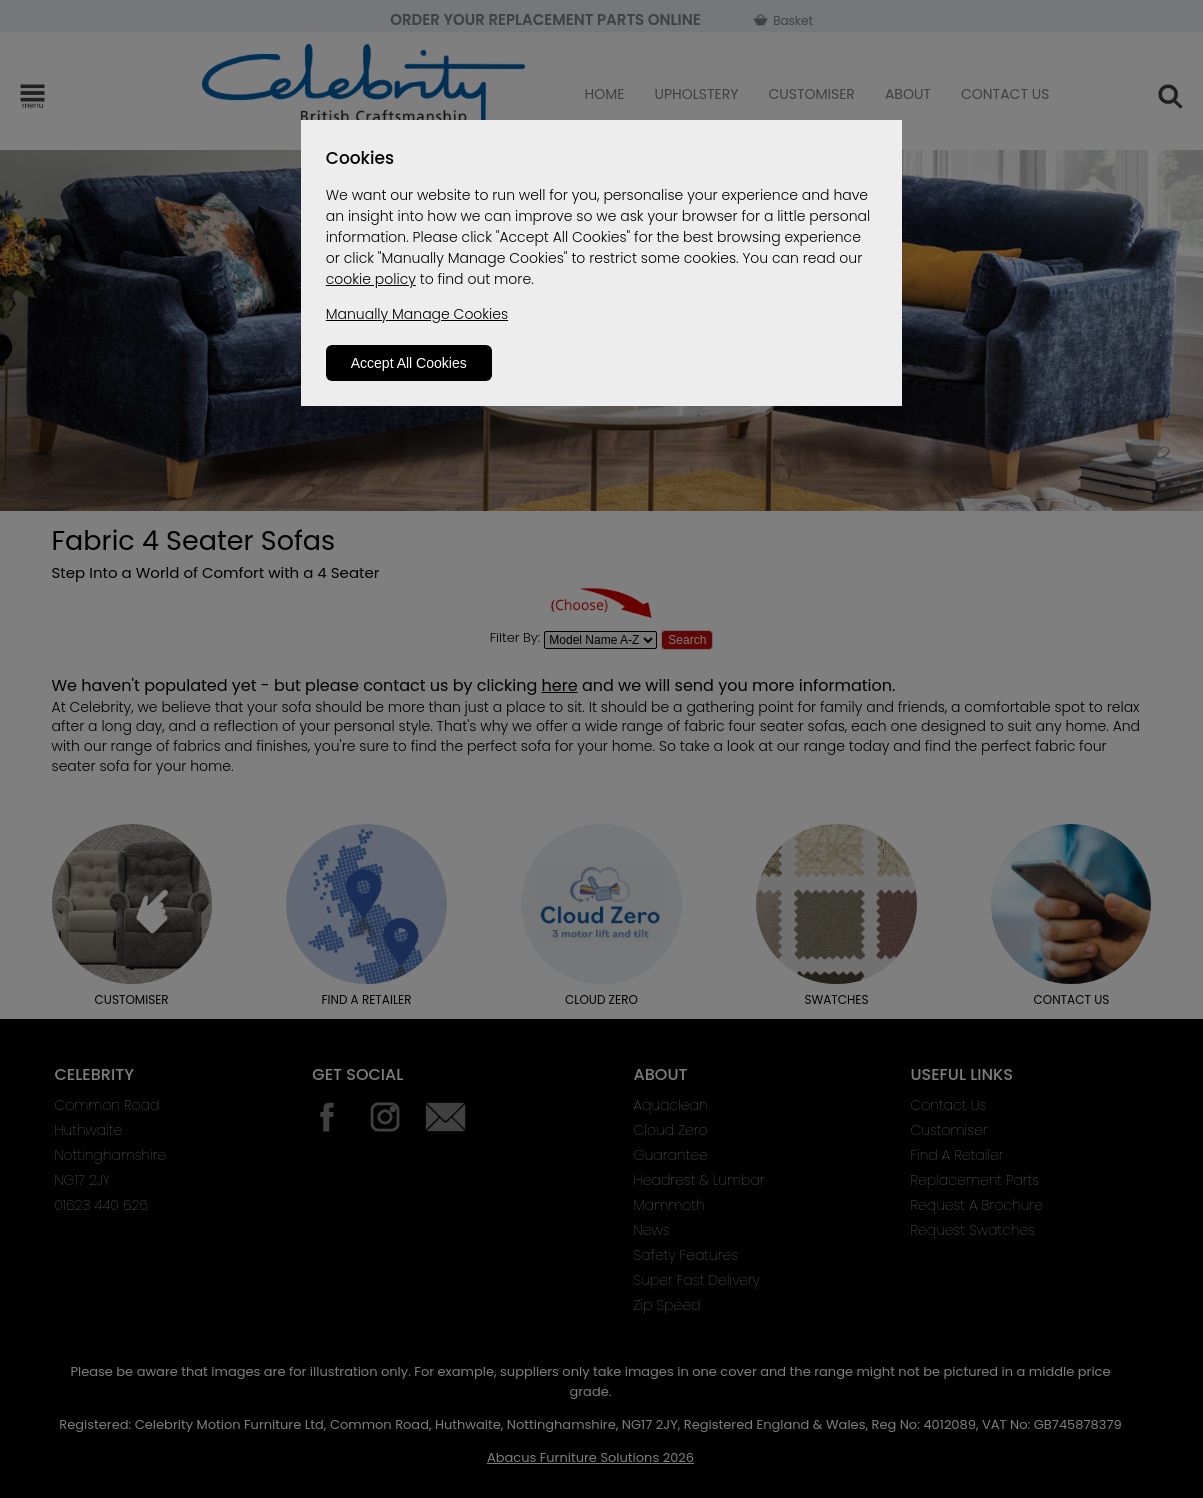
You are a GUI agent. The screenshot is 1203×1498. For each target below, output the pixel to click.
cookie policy (371, 279)
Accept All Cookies (409, 363)
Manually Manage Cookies (417, 314)
